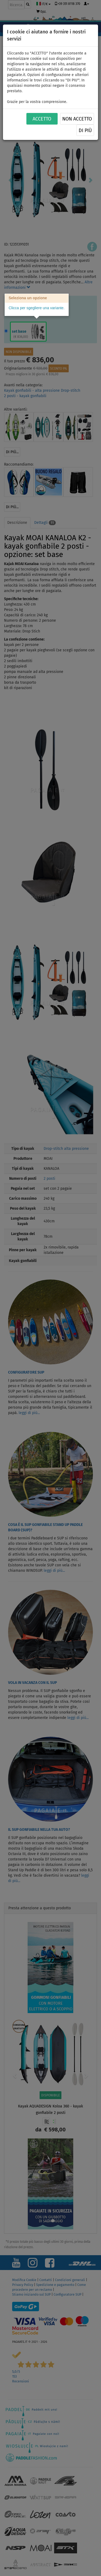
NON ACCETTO (77, 119)
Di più (85, 130)
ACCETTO (42, 119)
